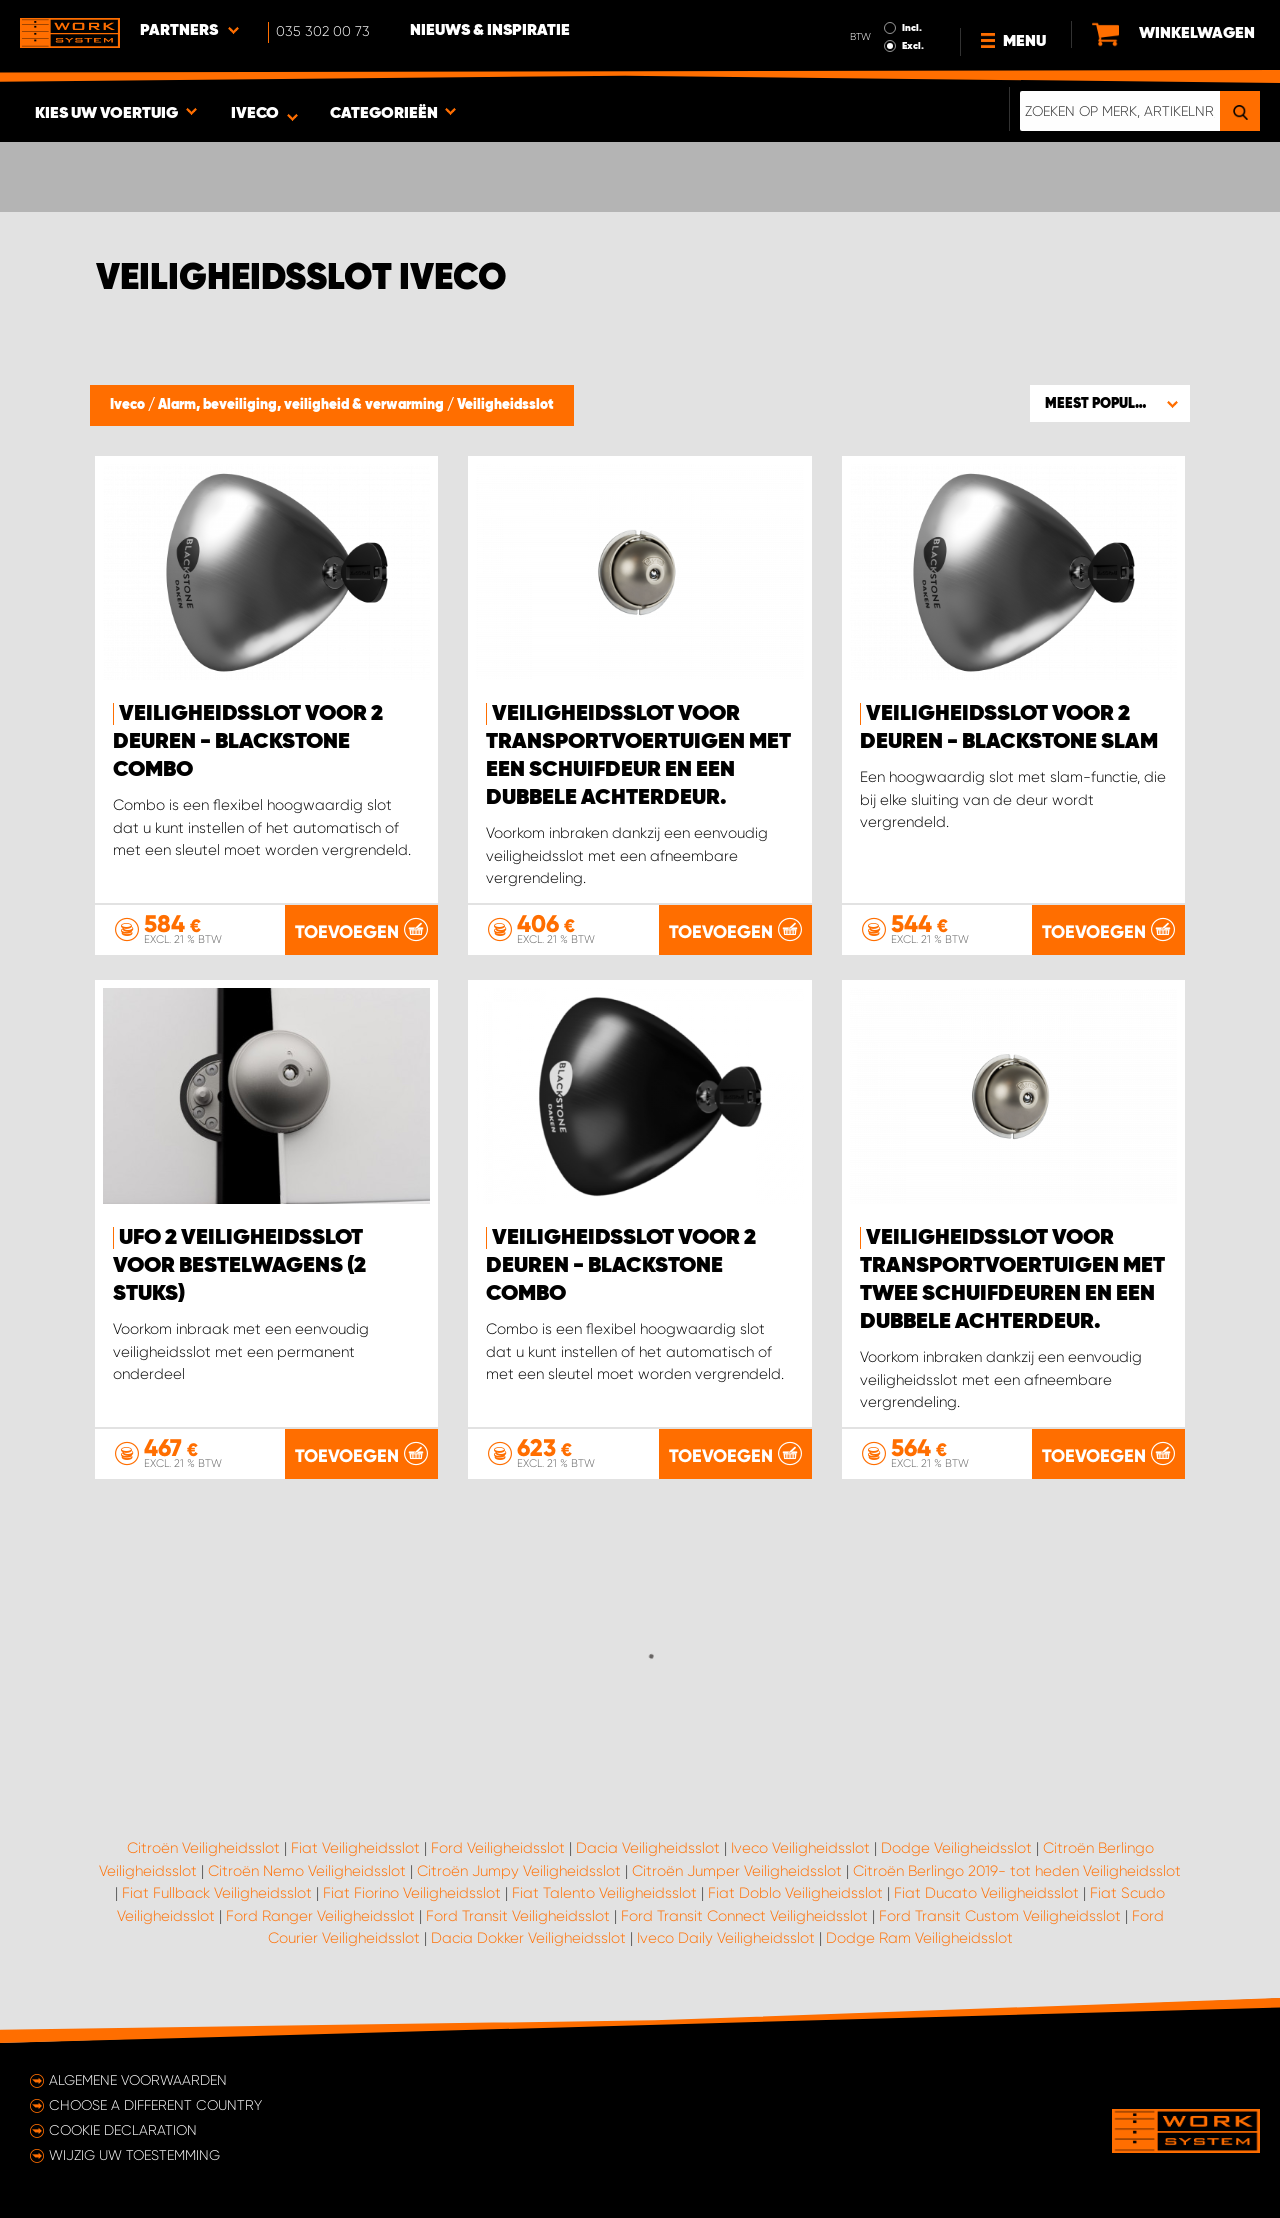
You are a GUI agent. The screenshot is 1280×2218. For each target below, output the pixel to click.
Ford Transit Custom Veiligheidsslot (1000, 1916)
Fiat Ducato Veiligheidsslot (986, 1893)
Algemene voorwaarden (138, 2080)
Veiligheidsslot (505, 405)
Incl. (912, 28)
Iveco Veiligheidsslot (800, 1848)
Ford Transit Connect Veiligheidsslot (744, 1916)
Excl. (913, 46)
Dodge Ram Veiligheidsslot (919, 1938)
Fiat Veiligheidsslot (355, 1848)
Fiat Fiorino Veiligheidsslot (412, 1893)
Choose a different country (155, 2105)
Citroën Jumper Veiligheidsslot (737, 1871)
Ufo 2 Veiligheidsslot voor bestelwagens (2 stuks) (239, 1266)
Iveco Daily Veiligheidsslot (726, 1938)
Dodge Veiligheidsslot (956, 1848)
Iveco (129, 405)
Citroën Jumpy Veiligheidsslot (519, 1871)
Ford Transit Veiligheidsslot (518, 1916)
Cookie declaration (123, 2130)
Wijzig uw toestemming (134, 2155)
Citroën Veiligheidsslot (203, 1848)
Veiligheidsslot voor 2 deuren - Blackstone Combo (248, 742)
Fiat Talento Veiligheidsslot (604, 1893)
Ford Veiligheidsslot (498, 1848)
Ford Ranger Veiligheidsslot (320, 1916)
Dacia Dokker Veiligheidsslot (528, 1938)
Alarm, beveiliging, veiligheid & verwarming (302, 405)
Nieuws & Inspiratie (490, 31)
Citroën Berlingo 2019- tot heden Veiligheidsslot (1017, 1871)
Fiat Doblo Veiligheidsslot (795, 1893)
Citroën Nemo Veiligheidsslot (307, 1871)
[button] (1110, 403)
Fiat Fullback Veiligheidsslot (217, 1893)
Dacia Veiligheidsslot (648, 1848)
